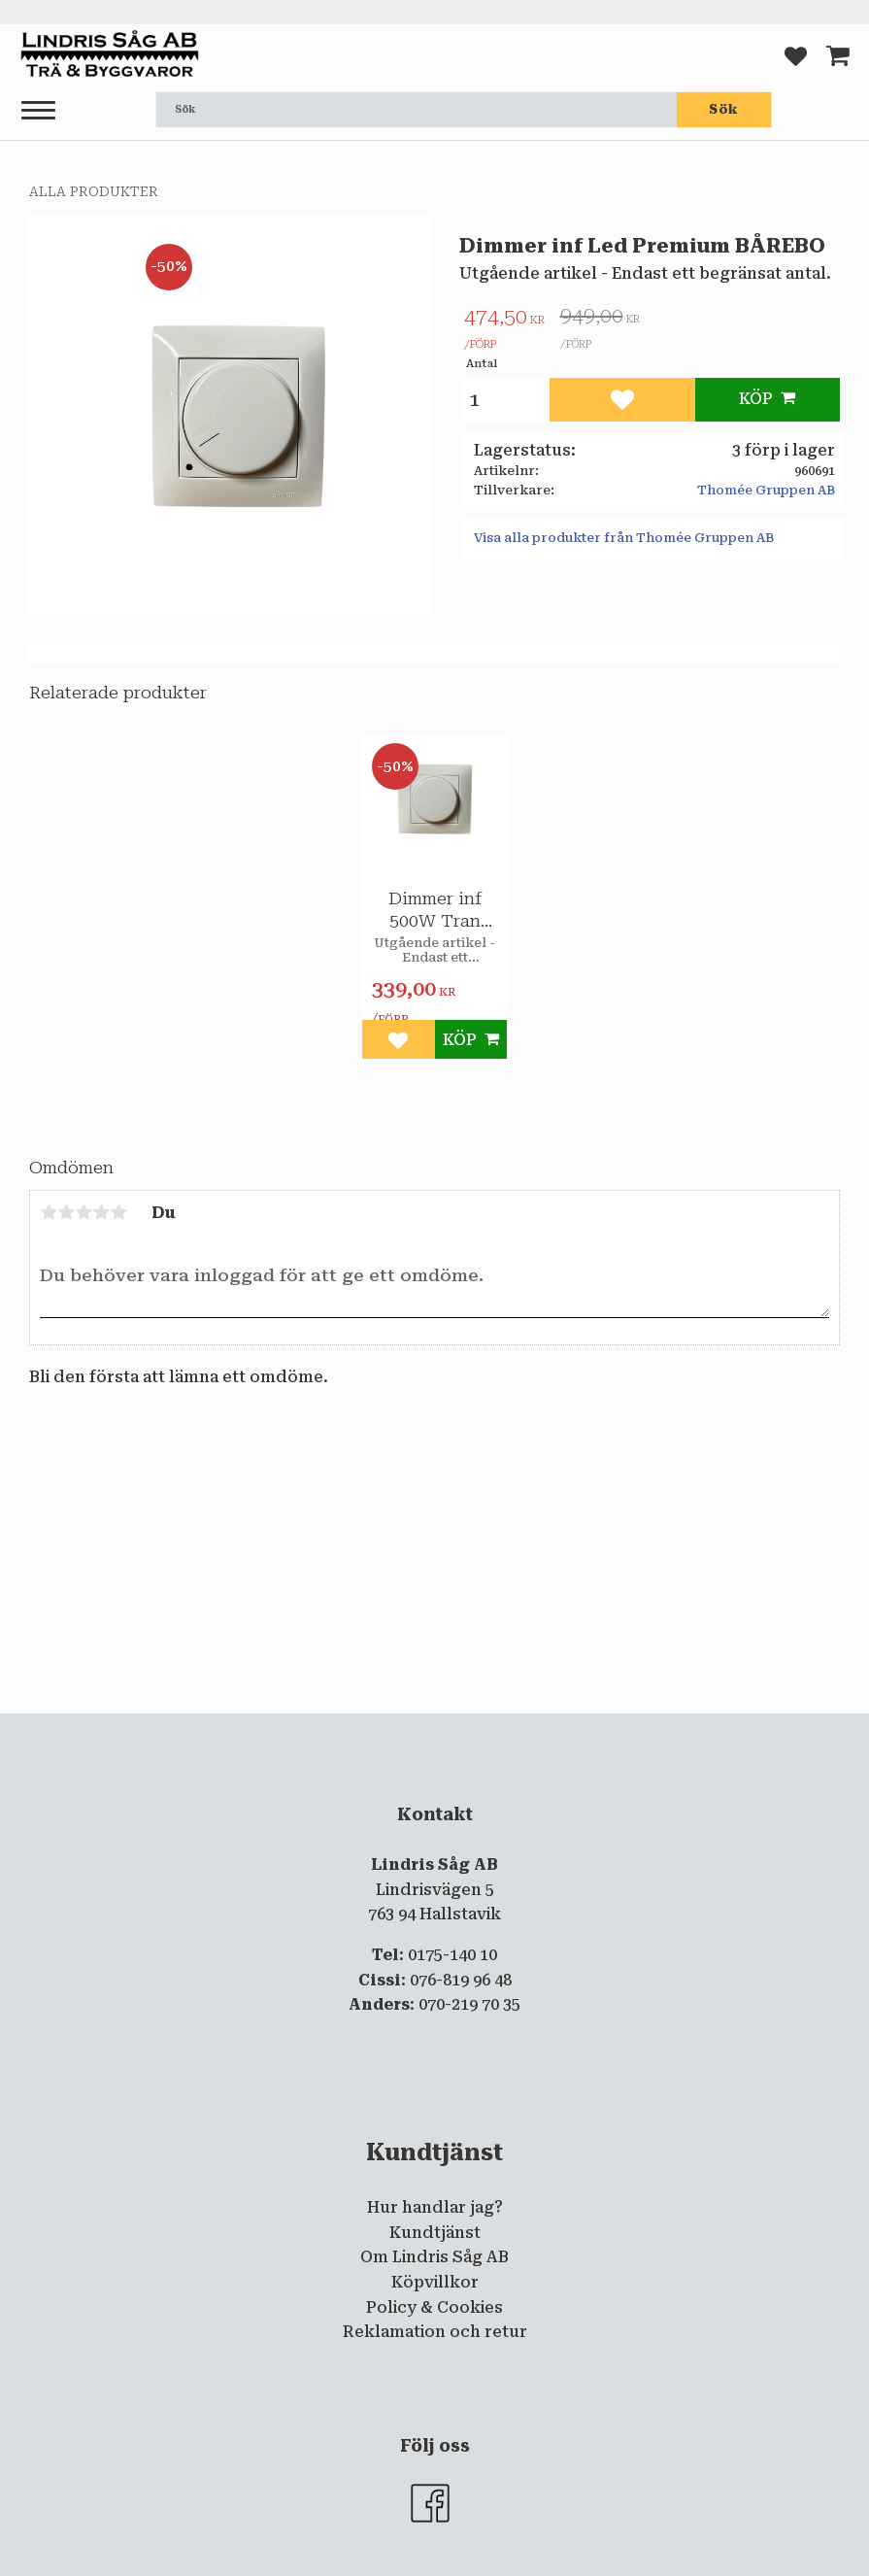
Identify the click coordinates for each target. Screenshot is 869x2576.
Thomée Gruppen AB (766, 490)
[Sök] (724, 109)
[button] (38, 111)
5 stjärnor (118, 1212)
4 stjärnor (101, 1212)
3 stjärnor (83, 1212)
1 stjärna (48, 1212)
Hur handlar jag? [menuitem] (435, 2207)
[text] (504, 330)
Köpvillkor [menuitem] (435, 2282)
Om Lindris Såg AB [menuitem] (434, 2257)
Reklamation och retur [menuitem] (435, 2331)
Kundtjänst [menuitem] (435, 2232)
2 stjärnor (66, 1212)
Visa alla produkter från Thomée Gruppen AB (624, 537)
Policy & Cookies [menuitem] (434, 2307)
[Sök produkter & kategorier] (416, 109)
